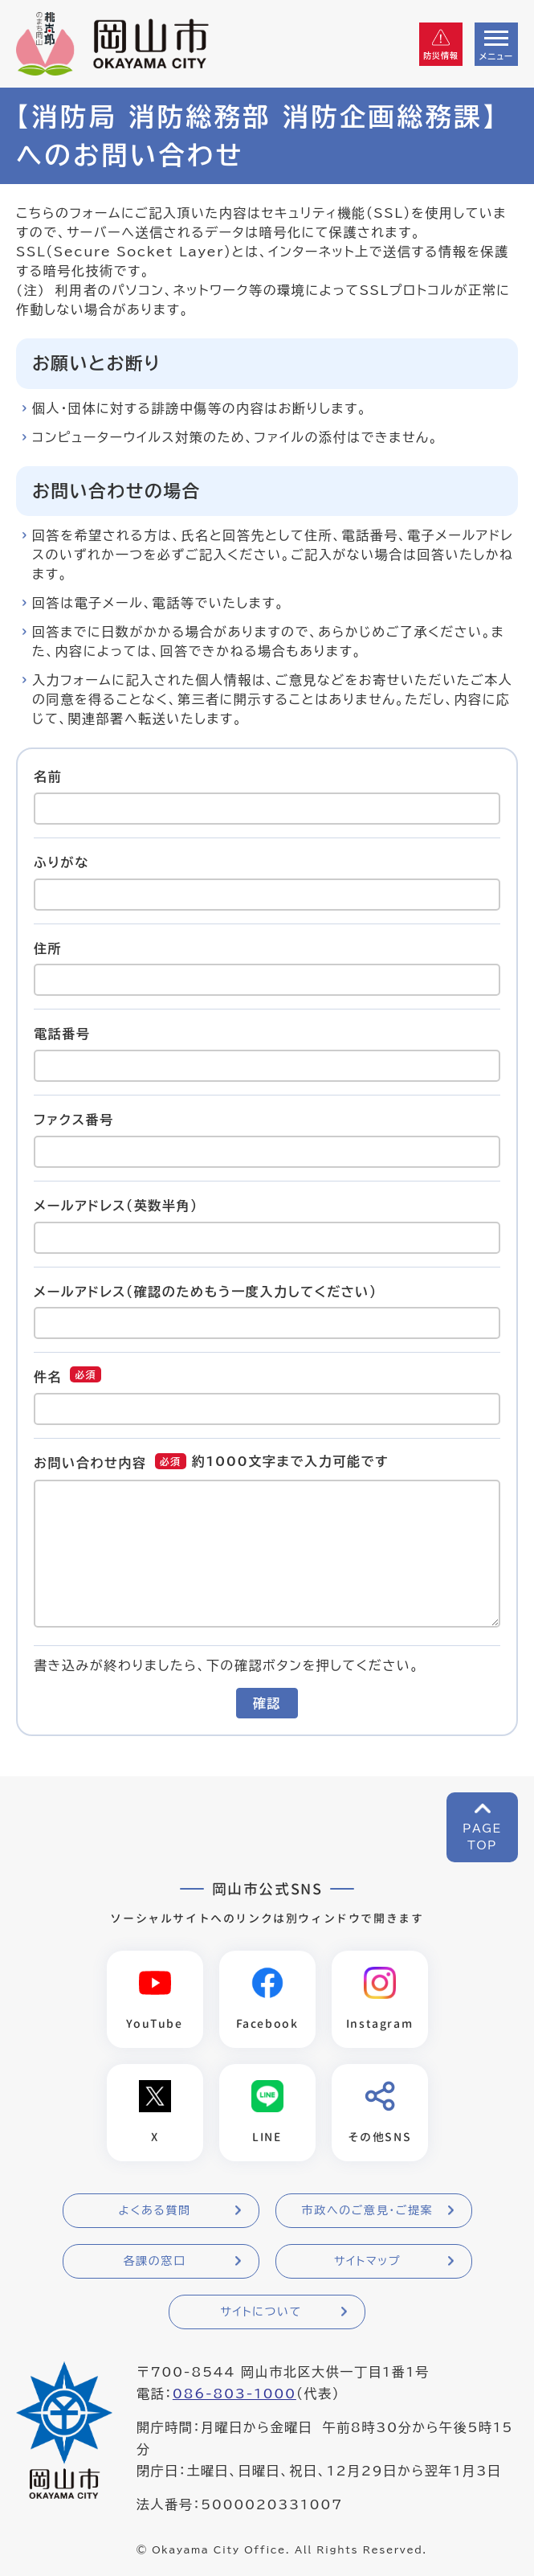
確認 (267, 1703)
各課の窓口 (155, 2261)
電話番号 (62, 1033)
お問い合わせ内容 (90, 1462)
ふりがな (61, 862)
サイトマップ (367, 2261)
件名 (48, 1376)
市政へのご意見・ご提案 (368, 2210)
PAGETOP (482, 1837)
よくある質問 (154, 2210)
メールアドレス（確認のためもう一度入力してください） (205, 1290)
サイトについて (260, 2311)
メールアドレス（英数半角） (116, 1205)
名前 (48, 776)
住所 (48, 947)
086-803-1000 (234, 2393)
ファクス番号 (74, 1119)
